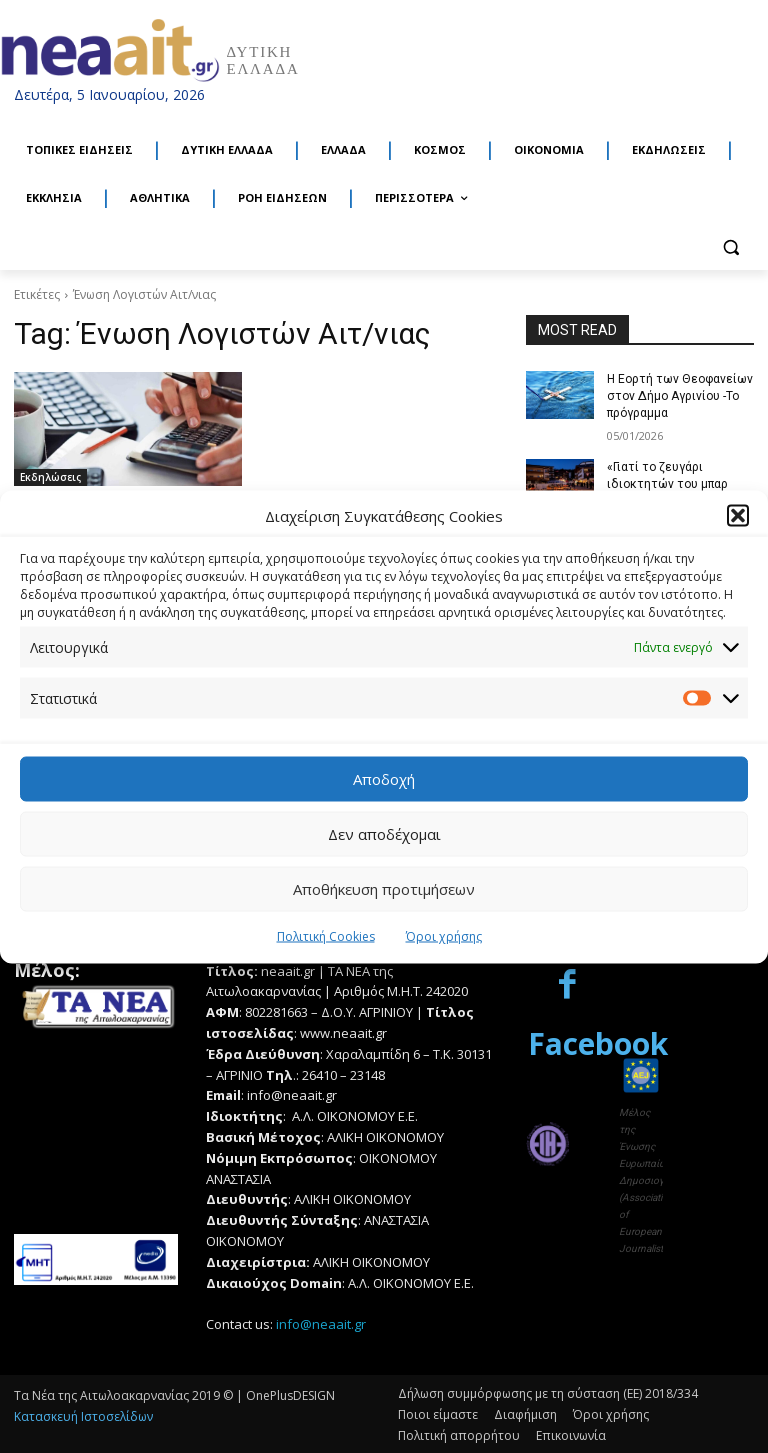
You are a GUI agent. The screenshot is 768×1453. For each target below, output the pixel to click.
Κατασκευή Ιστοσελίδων (83, 1415)
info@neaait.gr (321, 1323)
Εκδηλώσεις (50, 477)
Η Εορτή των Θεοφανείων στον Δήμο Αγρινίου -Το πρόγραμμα (680, 396)
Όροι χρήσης (444, 935)
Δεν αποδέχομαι (384, 834)
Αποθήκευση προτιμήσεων (384, 889)
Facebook (598, 1042)
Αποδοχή (384, 779)
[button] (738, 516)
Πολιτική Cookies (326, 935)
